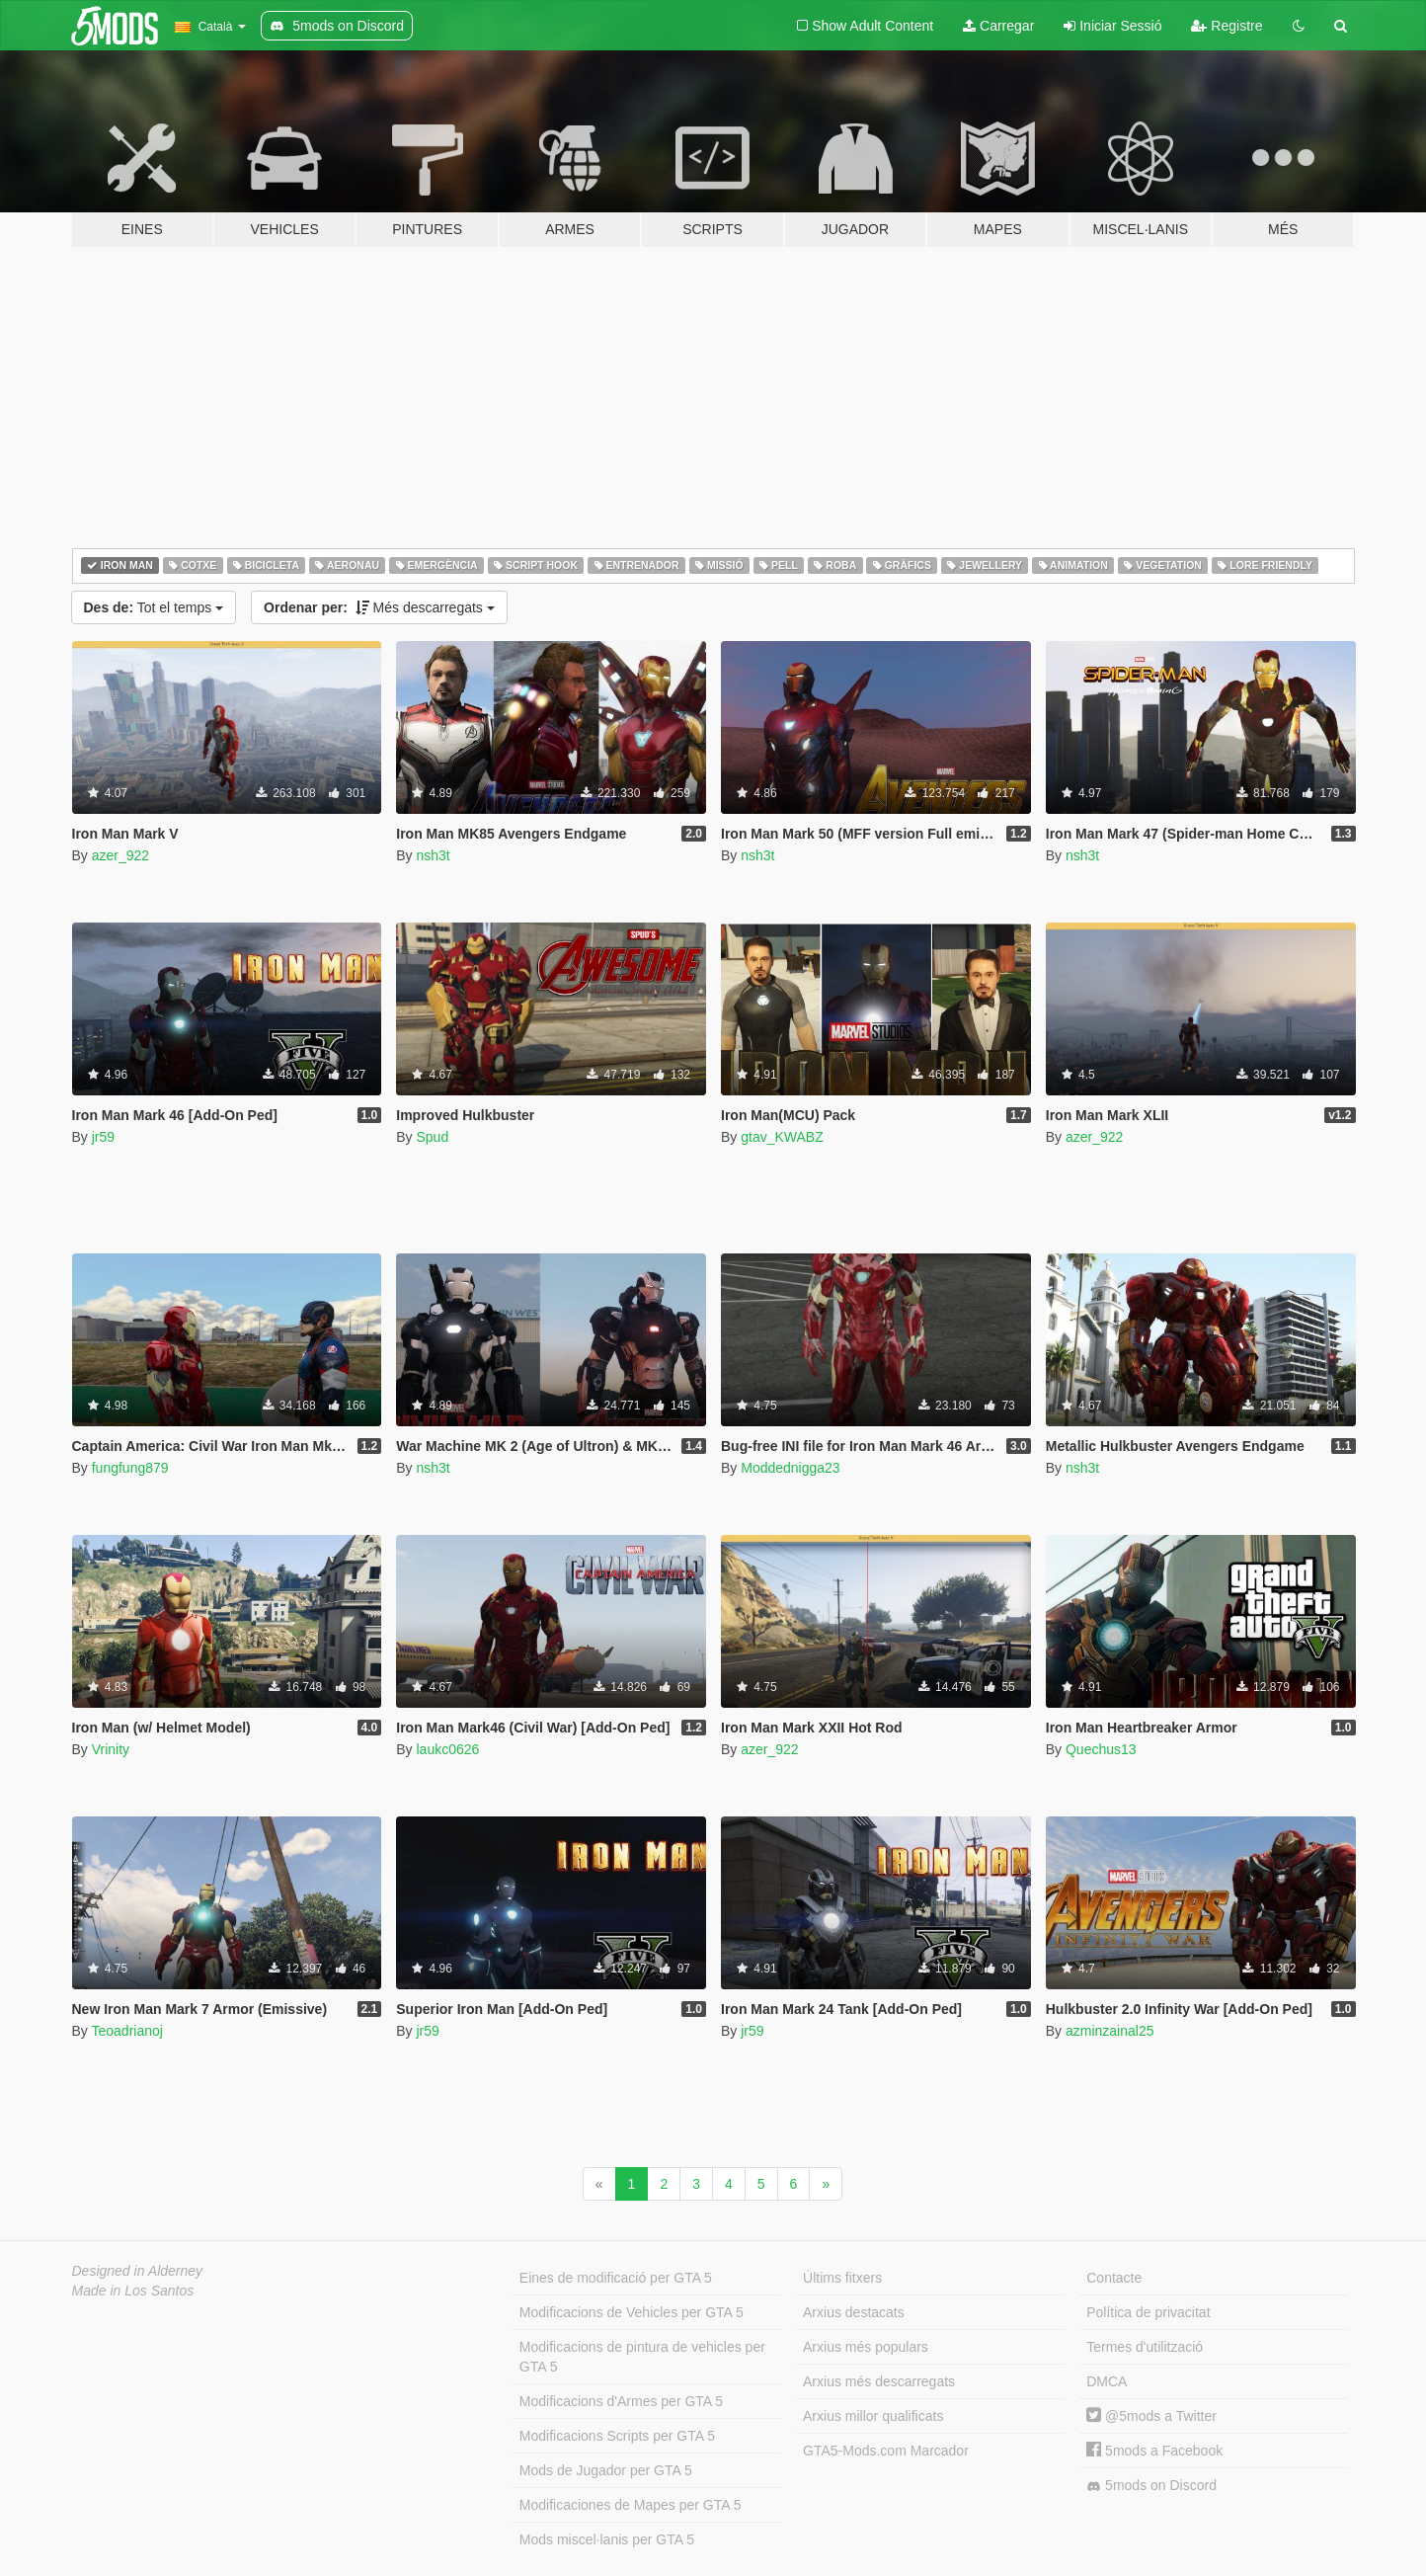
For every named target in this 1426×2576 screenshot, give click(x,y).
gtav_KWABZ (782, 1137)
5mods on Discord (1151, 2485)
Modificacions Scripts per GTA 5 (617, 2436)
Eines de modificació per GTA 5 (615, 2278)
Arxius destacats (854, 2312)
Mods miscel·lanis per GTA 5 (606, 2539)
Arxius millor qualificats (873, 2416)
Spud (432, 1137)
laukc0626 (447, 1749)
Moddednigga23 (790, 1468)
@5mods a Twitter (1151, 2416)
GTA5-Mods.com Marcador (886, 2450)
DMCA (1106, 2381)
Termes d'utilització (1144, 2347)
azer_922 (120, 855)
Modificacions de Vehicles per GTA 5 (631, 2312)
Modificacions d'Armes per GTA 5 (621, 2401)
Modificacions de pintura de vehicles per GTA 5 (642, 2357)
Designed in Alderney (137, 2271)
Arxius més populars (865, 2347)
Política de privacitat (1148, 2312)
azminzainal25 (1110, 2031)
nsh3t (432, 855)
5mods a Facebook (1154, 2450)
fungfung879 (130, 1468)
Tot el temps (154, 607)
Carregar (998, 26)
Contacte (1114, 2278)
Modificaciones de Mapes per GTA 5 (630, 2505)
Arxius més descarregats (879, 2381)
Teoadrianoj (126, 2031)
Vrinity (110, 1749)
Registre (1226, 26)
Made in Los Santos (133, 2290)
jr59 (103, 1137)
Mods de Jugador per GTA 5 (605, 2470)
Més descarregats (379, 607)
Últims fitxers (842, 2278)
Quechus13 (1101, 1749)
